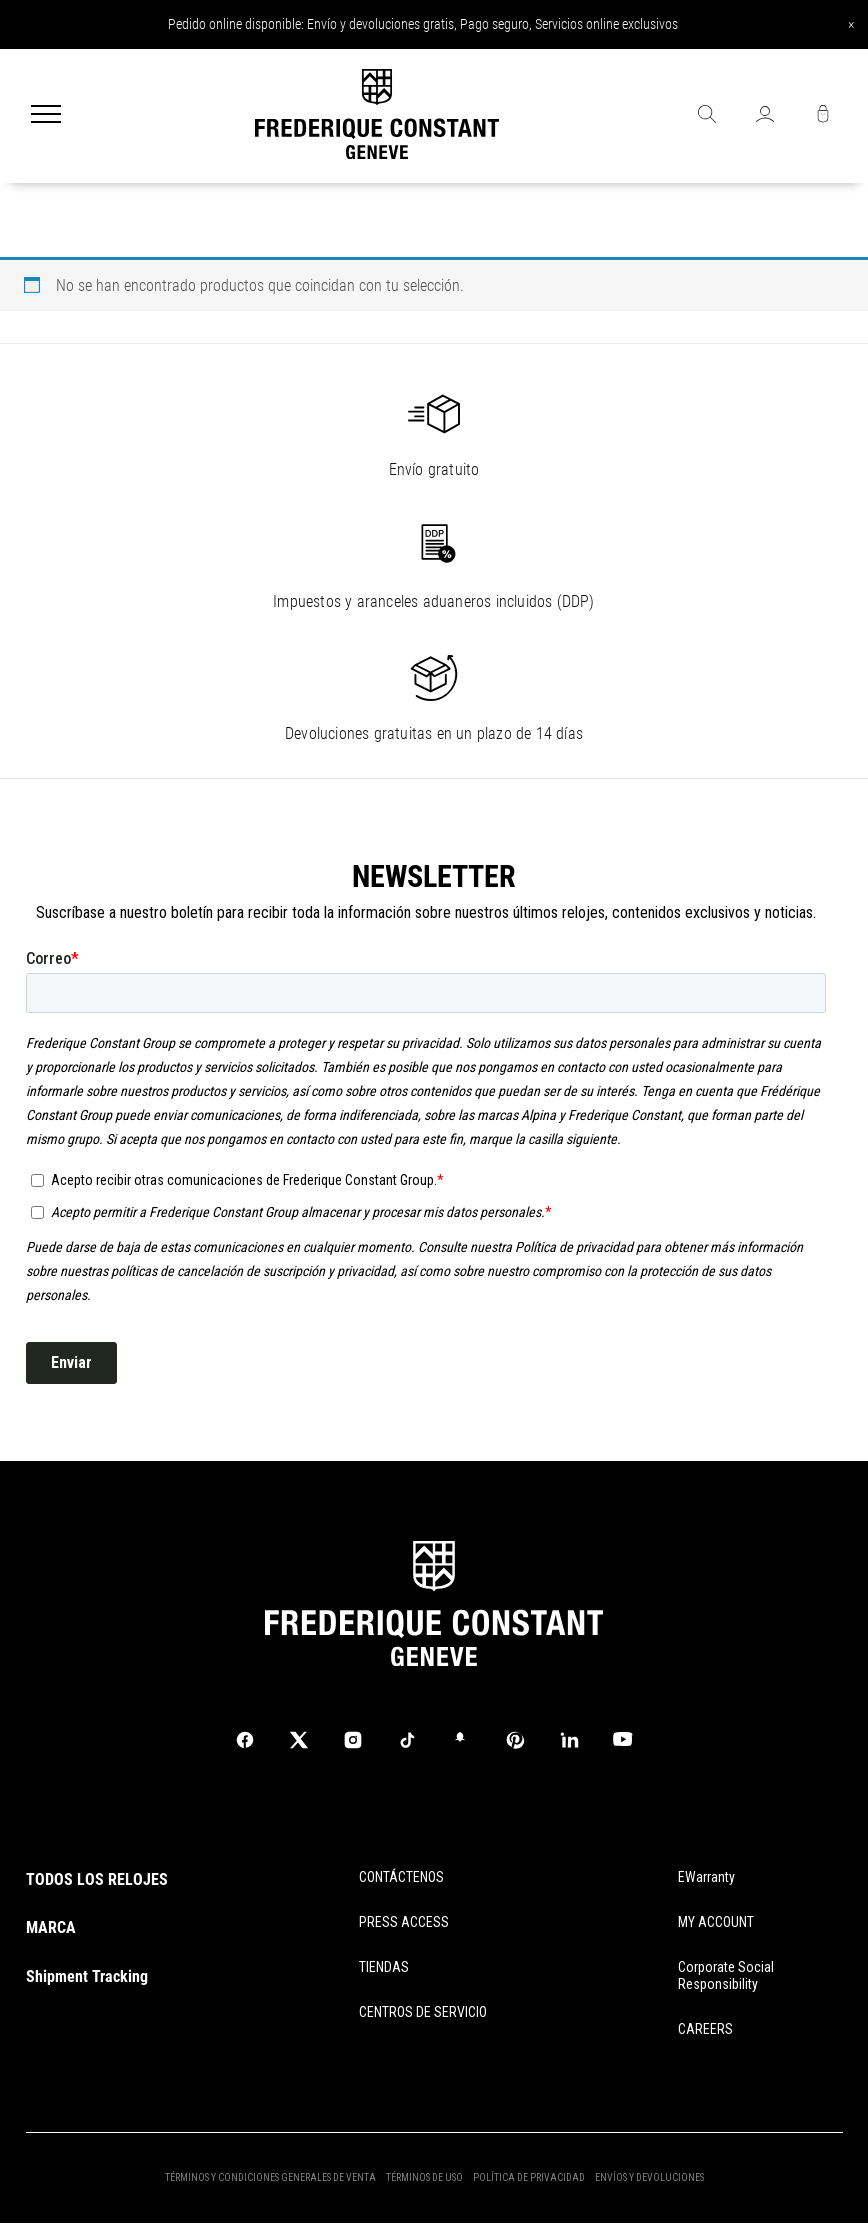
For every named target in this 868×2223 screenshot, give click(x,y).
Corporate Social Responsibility (726, 1975)
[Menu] (46, 116)
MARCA (51, 1927)
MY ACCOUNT (716, 1922)
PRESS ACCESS (404, 1922)
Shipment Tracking (87, 1976)
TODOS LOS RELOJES (97, 1879)
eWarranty (706, 1877)
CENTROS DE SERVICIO (423, 2012)
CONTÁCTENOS (401, 1877)
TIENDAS (384, 1967)
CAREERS (705, 2029)
